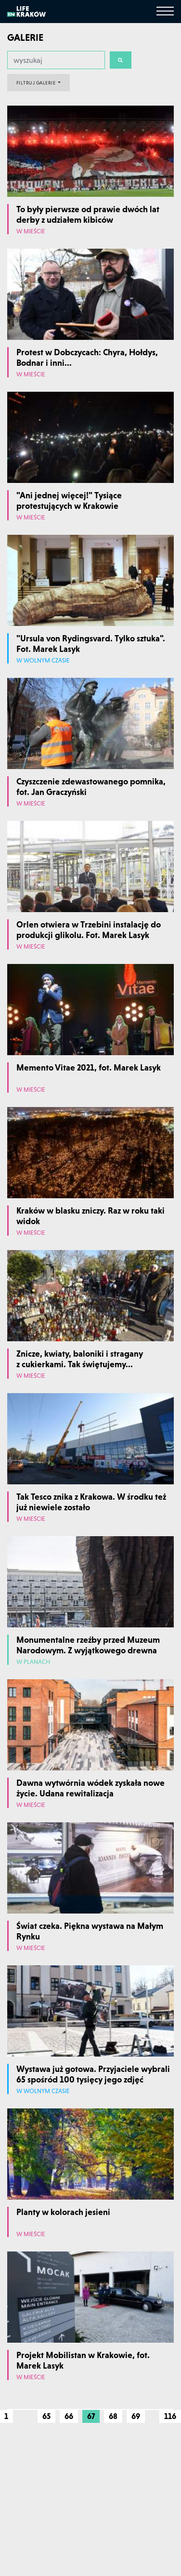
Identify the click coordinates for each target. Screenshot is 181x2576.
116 (170, 2416)
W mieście (30, 232)
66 (69, 2416)
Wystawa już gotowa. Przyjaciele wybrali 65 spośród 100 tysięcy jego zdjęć (93, 2074)
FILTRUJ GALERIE (36, 82)
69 (135, 2416)
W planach (33, 1662)
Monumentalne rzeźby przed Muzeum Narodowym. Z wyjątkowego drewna (88, 1645)
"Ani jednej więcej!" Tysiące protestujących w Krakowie (69, 500)
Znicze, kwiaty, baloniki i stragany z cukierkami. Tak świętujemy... (79, 1358)
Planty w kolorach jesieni (63, 2212)
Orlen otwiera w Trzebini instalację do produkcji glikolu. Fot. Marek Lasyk (88, 929)
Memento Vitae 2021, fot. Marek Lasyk (88, 1067)
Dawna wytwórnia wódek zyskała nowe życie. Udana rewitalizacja (90, 1788)
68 (113, 2416)
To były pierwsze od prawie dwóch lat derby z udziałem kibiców (87, 214)
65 (46, 2416)
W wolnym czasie (43, 661)
